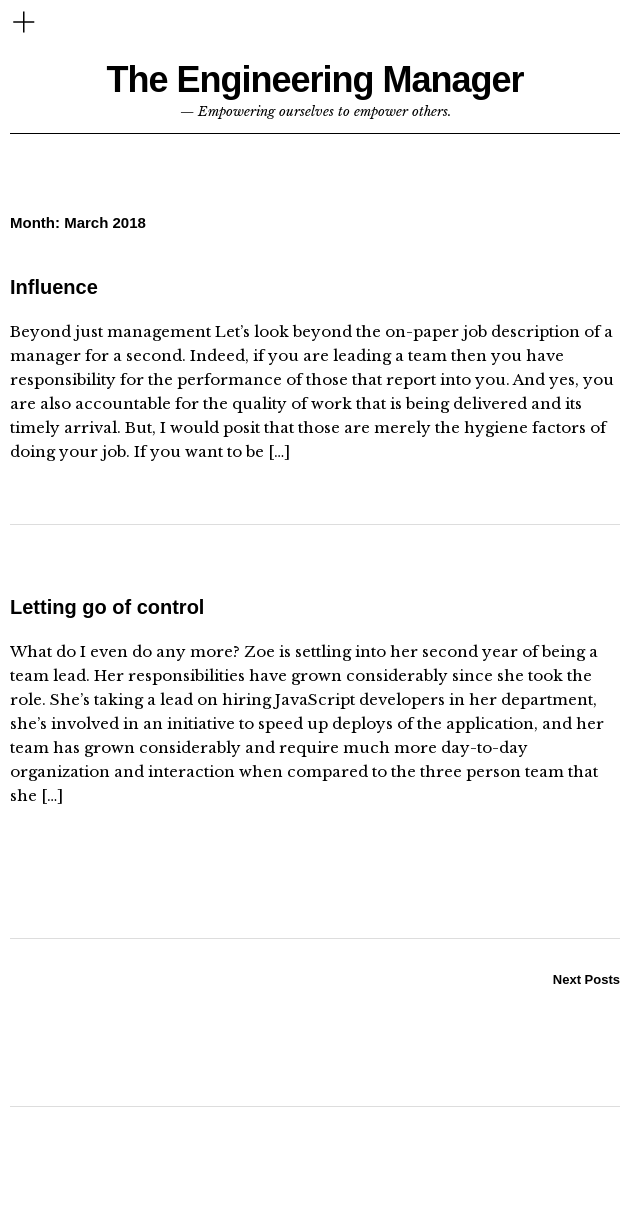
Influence (54, 287)
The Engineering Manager (314, 79)
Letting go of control (107, 607)
